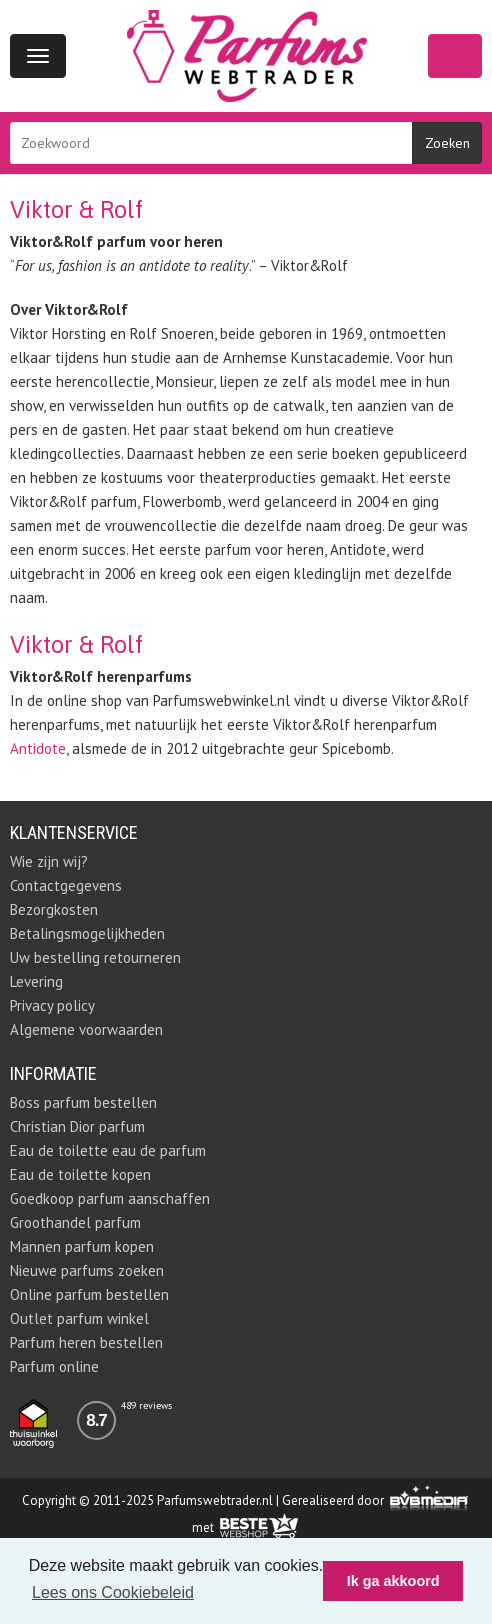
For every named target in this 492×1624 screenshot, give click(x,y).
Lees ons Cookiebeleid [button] (113, 1592)
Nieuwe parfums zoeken (87, 1270)
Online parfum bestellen (89, 1294)
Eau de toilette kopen (80, 1174)
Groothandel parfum (75, 1222)
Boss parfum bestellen (83, 1102)
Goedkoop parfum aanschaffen (110, 1198)
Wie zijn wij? (49, 861)
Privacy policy (52, 1005)
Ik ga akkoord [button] (393, 1581)
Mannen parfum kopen (82, 1246)
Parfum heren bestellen (86, 1342)
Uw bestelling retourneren (95, 957)
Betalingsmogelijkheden (87, 933)
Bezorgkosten (54, 909)
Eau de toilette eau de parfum (108, 1150)
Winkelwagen (455, 56)
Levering (36, 981)
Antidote (38, 748)
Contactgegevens (66, 885)
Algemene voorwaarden (86, 1029)
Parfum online (54, 1366)
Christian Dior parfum (77, 1126)
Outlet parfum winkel (79, 1318)
